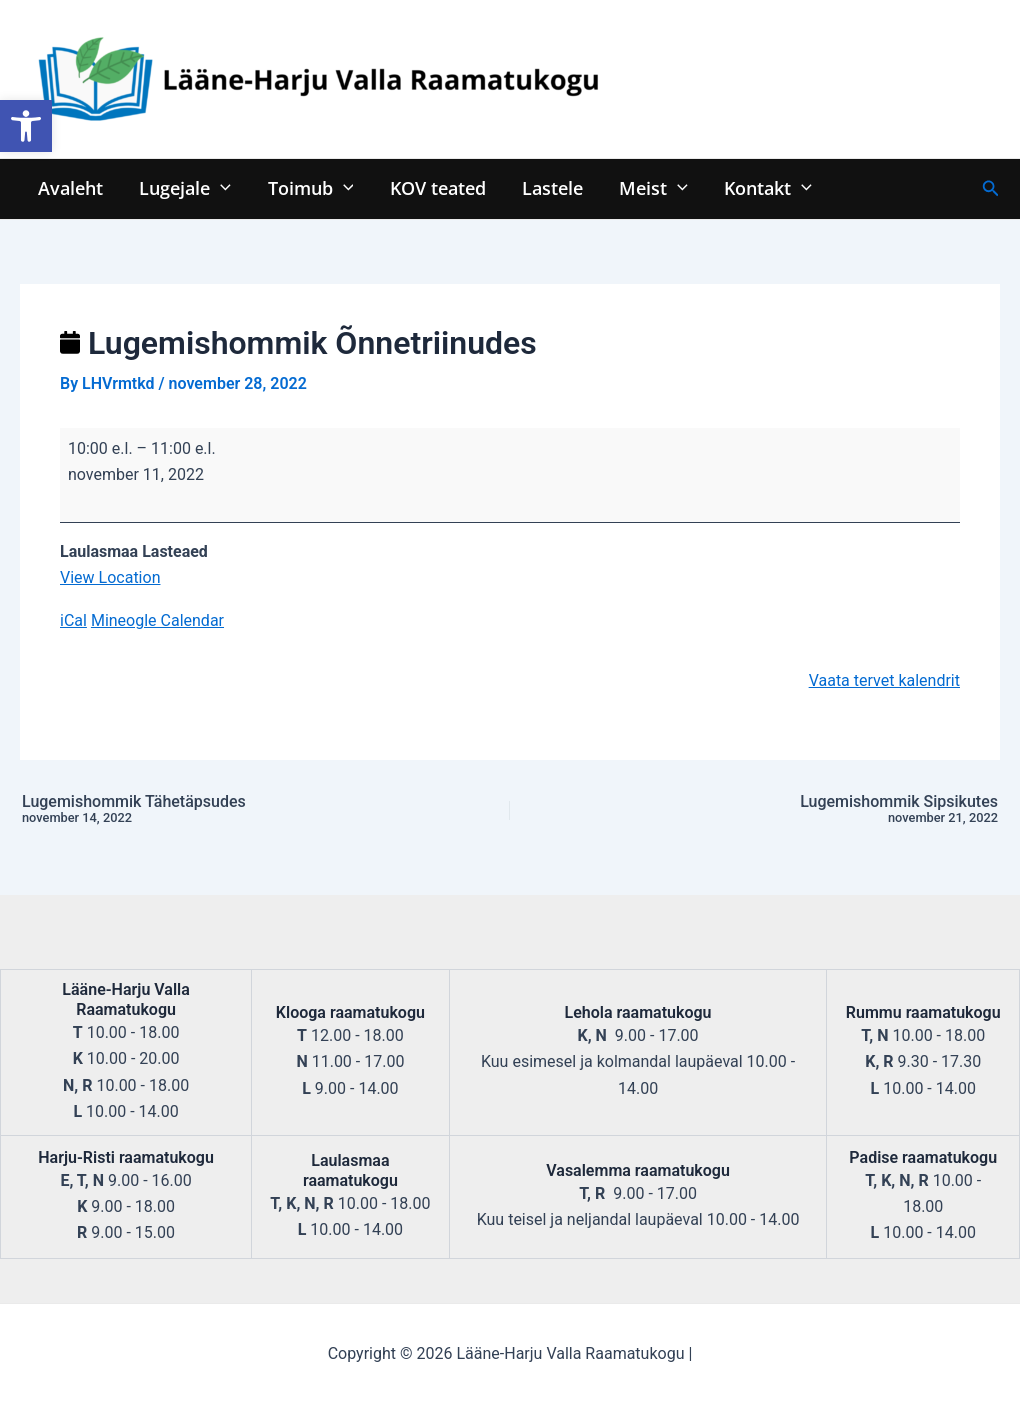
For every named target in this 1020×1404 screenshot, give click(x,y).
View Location (110, 577)
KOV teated (437, 187)
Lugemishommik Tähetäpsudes (208, 810)
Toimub (310, 187)
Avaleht (70, 187)
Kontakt (766, 187)
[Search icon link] (991, 188)
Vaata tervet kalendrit (884, 680)
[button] (26, 126)
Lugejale (185, 187)
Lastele (551, 187)
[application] (220, 187)
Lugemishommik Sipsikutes (812, 810)
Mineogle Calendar (157, 620)
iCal (73, 620)
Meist (652, 187)
